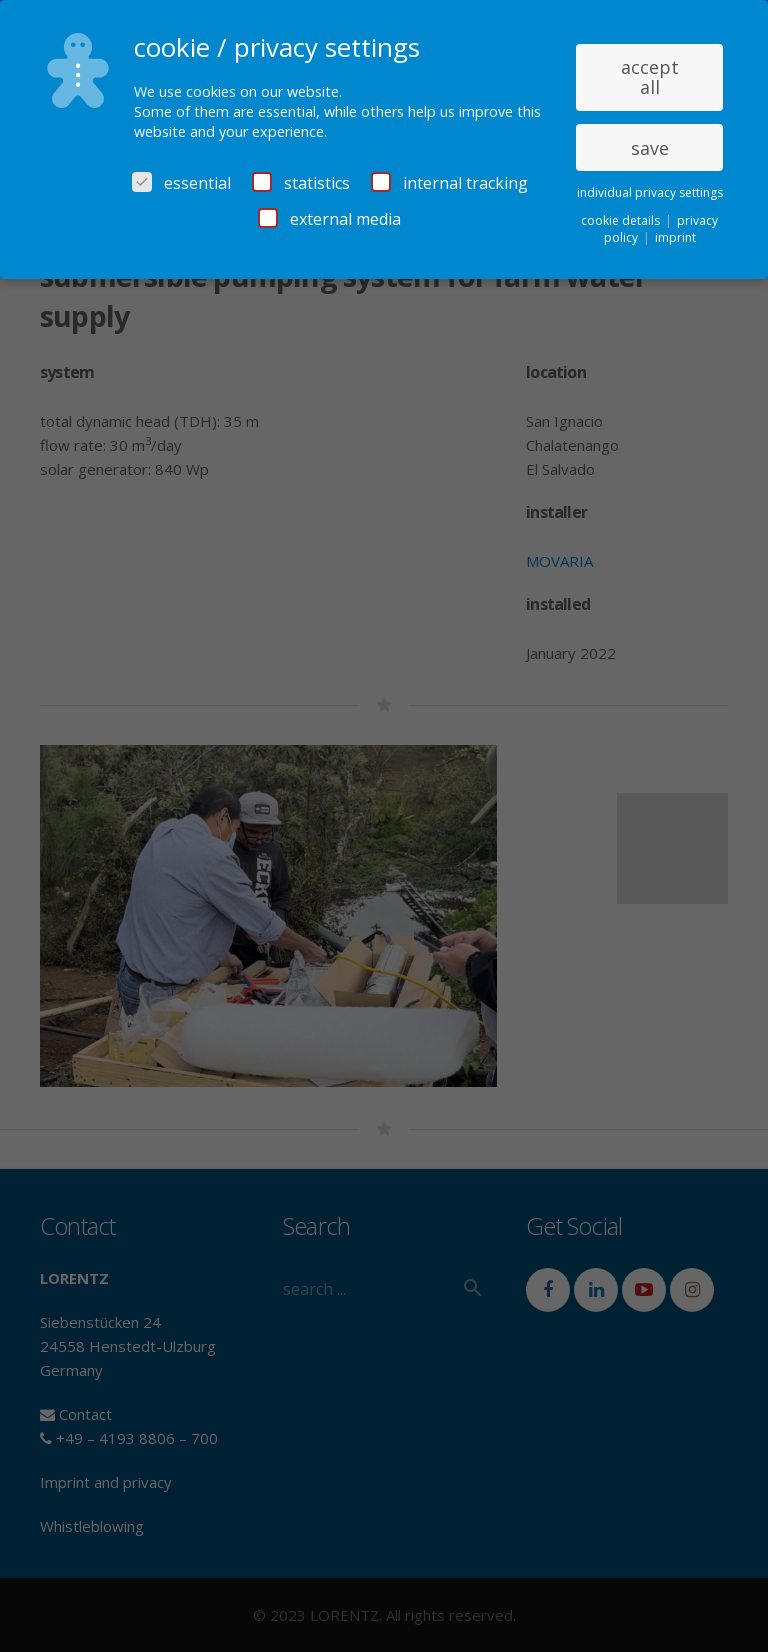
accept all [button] (650, 77)
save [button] (650, 148)
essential (181, 183)
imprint (675, 237)
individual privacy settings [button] (650, 192)
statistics (301, 183)
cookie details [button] (622, 220)
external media (329, 219)
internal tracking (449, 183)
